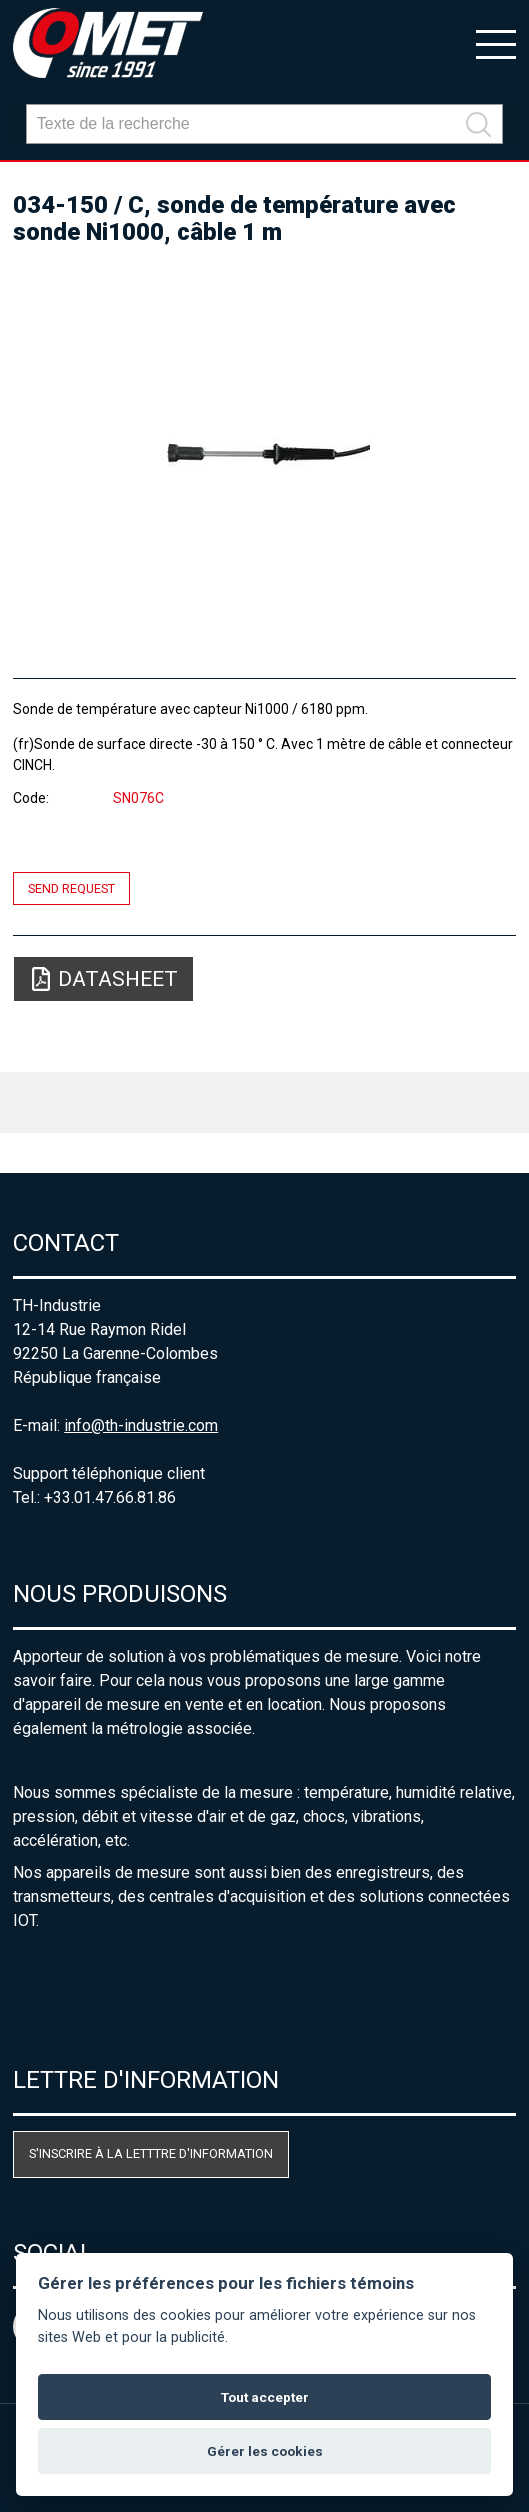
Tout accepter (265, 2397)
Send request (71, 888)
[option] (264, 453)
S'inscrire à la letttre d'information (151, 2153)
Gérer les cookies (265, 2451)
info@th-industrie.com (141, 1425)
